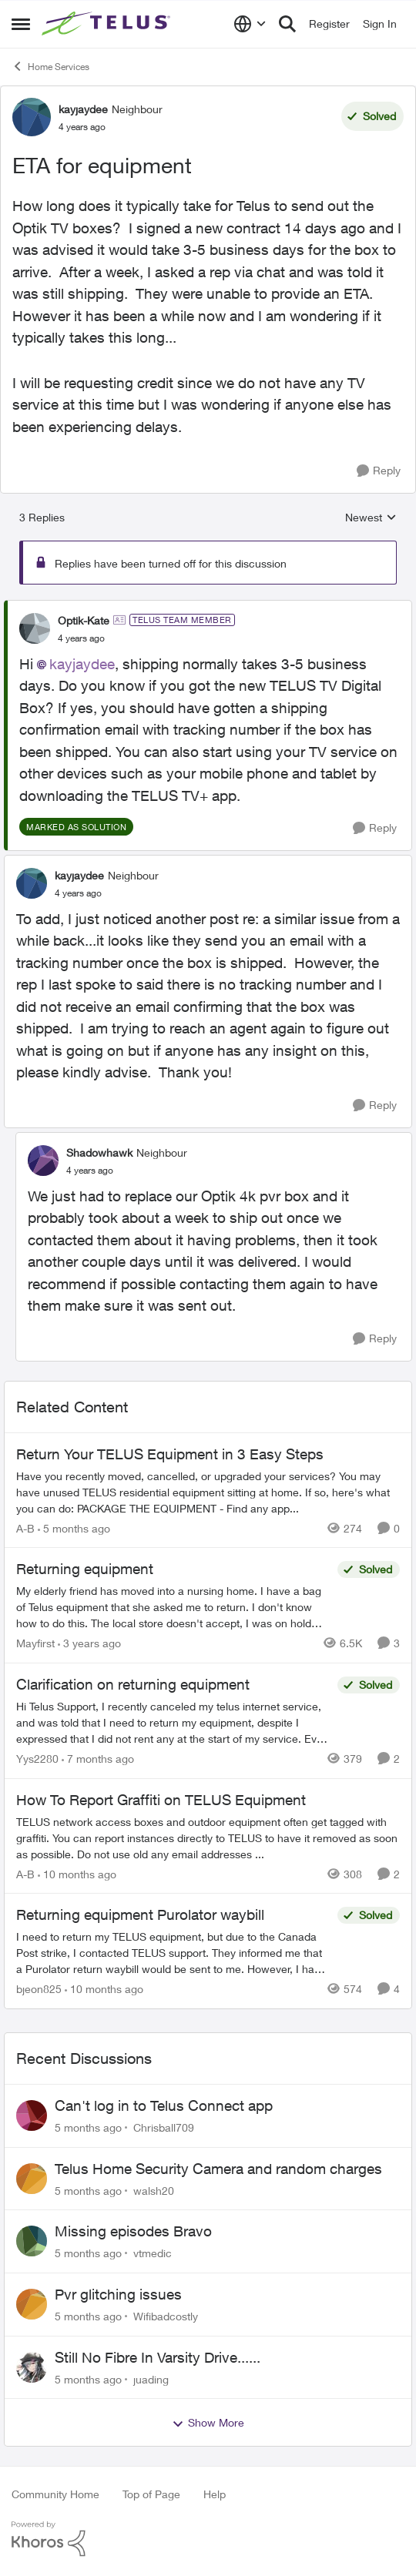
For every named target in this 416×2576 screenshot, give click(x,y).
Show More (208, 2423)
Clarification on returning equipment (133, 1684)
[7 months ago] (98, 1758)
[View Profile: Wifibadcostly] (31, 2304)
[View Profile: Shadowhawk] (43, 1160)
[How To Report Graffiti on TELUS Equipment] (208, 1837)
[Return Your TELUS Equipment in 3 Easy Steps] (208, 1491)
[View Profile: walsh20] (31, 2178)
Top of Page (151, 2494)
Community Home (55, 2494)
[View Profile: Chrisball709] (31, 2115)
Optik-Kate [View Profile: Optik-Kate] (83, 620)
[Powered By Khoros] (208, 2539)
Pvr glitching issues (118, 2294)
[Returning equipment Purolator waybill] (173, 1952)
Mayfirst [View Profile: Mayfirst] (35, 1643)
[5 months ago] (74, 1527)
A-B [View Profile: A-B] (25, 1527)
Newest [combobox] (371, 518)
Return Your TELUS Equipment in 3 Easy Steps (170, 1453)
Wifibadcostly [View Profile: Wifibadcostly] (165, 2316)
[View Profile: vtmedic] (31, 2241)
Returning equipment (84, 1568)
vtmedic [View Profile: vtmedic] (152, 2252)
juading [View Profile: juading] (151, 2378)
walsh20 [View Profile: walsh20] (153, 2189)
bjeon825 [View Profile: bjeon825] (39, 1988)
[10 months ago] (77, 1873)
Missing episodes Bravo (133, 2231)
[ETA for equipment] (81, 638)
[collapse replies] (208, 607)
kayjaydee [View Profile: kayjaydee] (83, 109)
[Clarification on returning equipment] (173, 1722)
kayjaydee (82, 663)
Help (214, 2494)
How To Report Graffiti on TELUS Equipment (161, 1799)
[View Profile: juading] (31, 2367)
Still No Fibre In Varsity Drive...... (157, 2357)
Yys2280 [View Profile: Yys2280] (37, 1758)
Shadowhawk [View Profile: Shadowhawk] (99, 1152)
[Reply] (379, 471)
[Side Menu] (21, 23)
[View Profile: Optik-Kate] (34, 628)
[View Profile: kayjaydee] (31, 117)
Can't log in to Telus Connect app (164, 2105)
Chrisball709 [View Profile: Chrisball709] (163, 2127)
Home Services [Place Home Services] (50, 66)
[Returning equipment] (173, 1607)
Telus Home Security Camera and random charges (218, 2168)
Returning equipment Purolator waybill (140, 1914)
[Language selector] (250, 23)
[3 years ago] (89, 1643)
